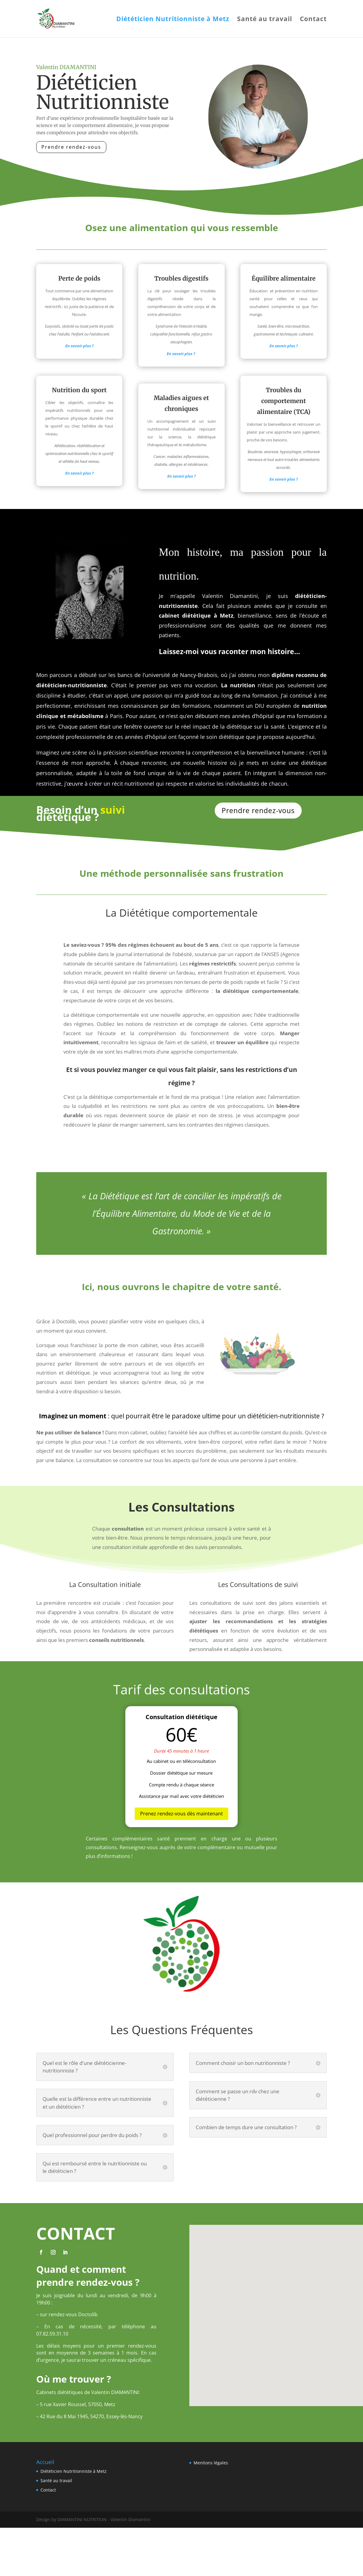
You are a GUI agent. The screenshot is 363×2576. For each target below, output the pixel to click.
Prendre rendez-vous (71, 147)
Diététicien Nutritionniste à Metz (172, 20)
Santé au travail (264, 20)
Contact (313, 20)
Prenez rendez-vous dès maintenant (181, 1813)
